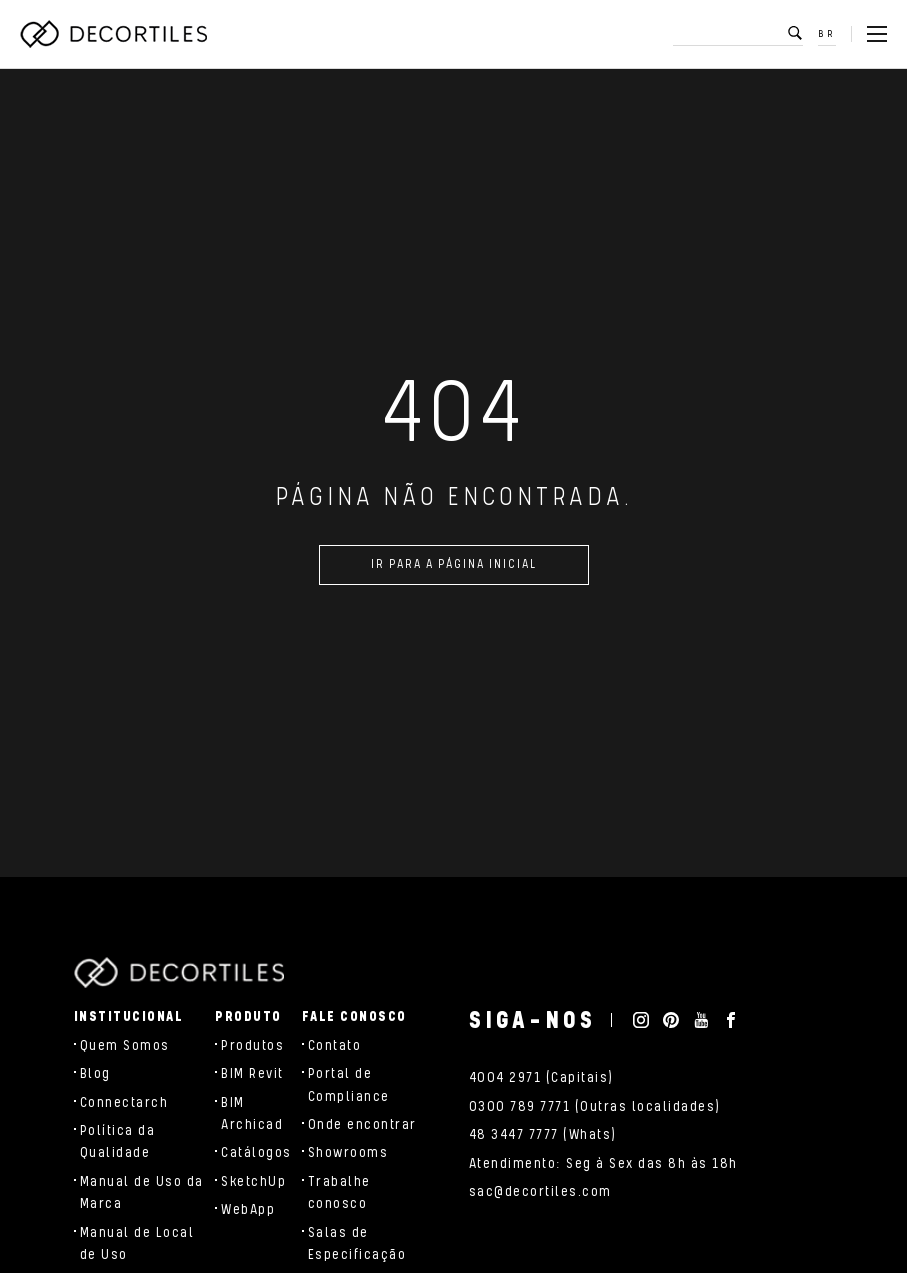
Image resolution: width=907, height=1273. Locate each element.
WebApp (248, 1210)
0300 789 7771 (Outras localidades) (595, 1107)
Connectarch (124, 1103)
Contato (335, 1046)
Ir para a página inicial (454, 568)
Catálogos (256, 1153)
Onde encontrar (362, 1125)
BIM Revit (252, 1074)
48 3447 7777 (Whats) (543, 1135)
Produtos (252, 1046)
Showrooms (348, 1153)
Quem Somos (125, 1046)
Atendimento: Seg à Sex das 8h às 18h (603, 1164)
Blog (95, 1074)
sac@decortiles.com (540, 1192)
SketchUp (253, 1182)
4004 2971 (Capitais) (541, 1078)
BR (827, 34)
